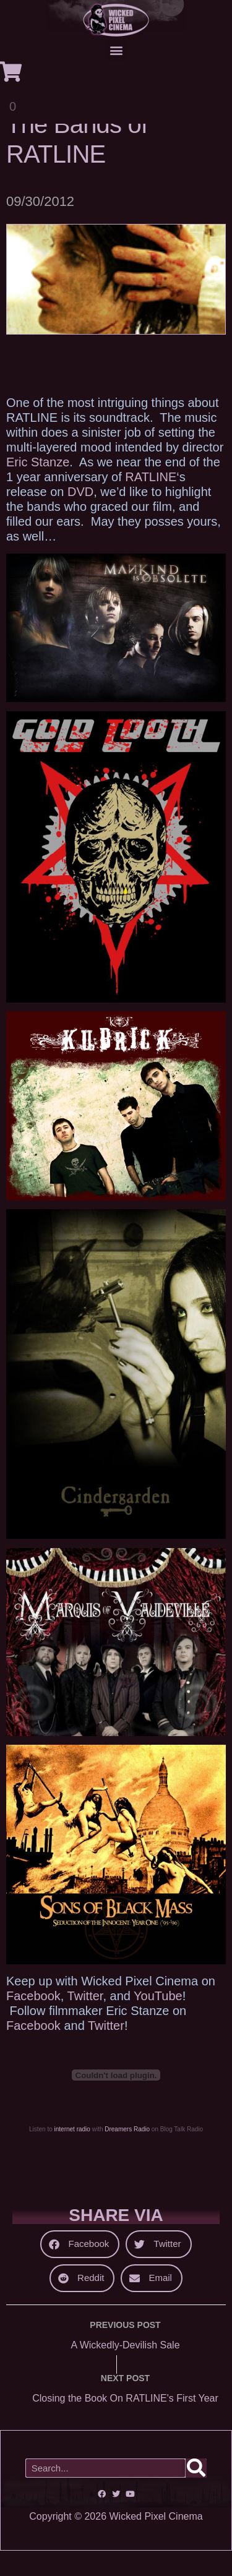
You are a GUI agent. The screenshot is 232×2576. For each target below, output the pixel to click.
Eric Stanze (37, 487)
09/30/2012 (40, 226)
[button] (116, 50)
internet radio (72, 2154)
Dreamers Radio (127, 2154)
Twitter (85, 2021)
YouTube (158, 2021)
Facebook (33, 2021)
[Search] (196, 2493)
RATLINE (150, 501)
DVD (80, 516)
